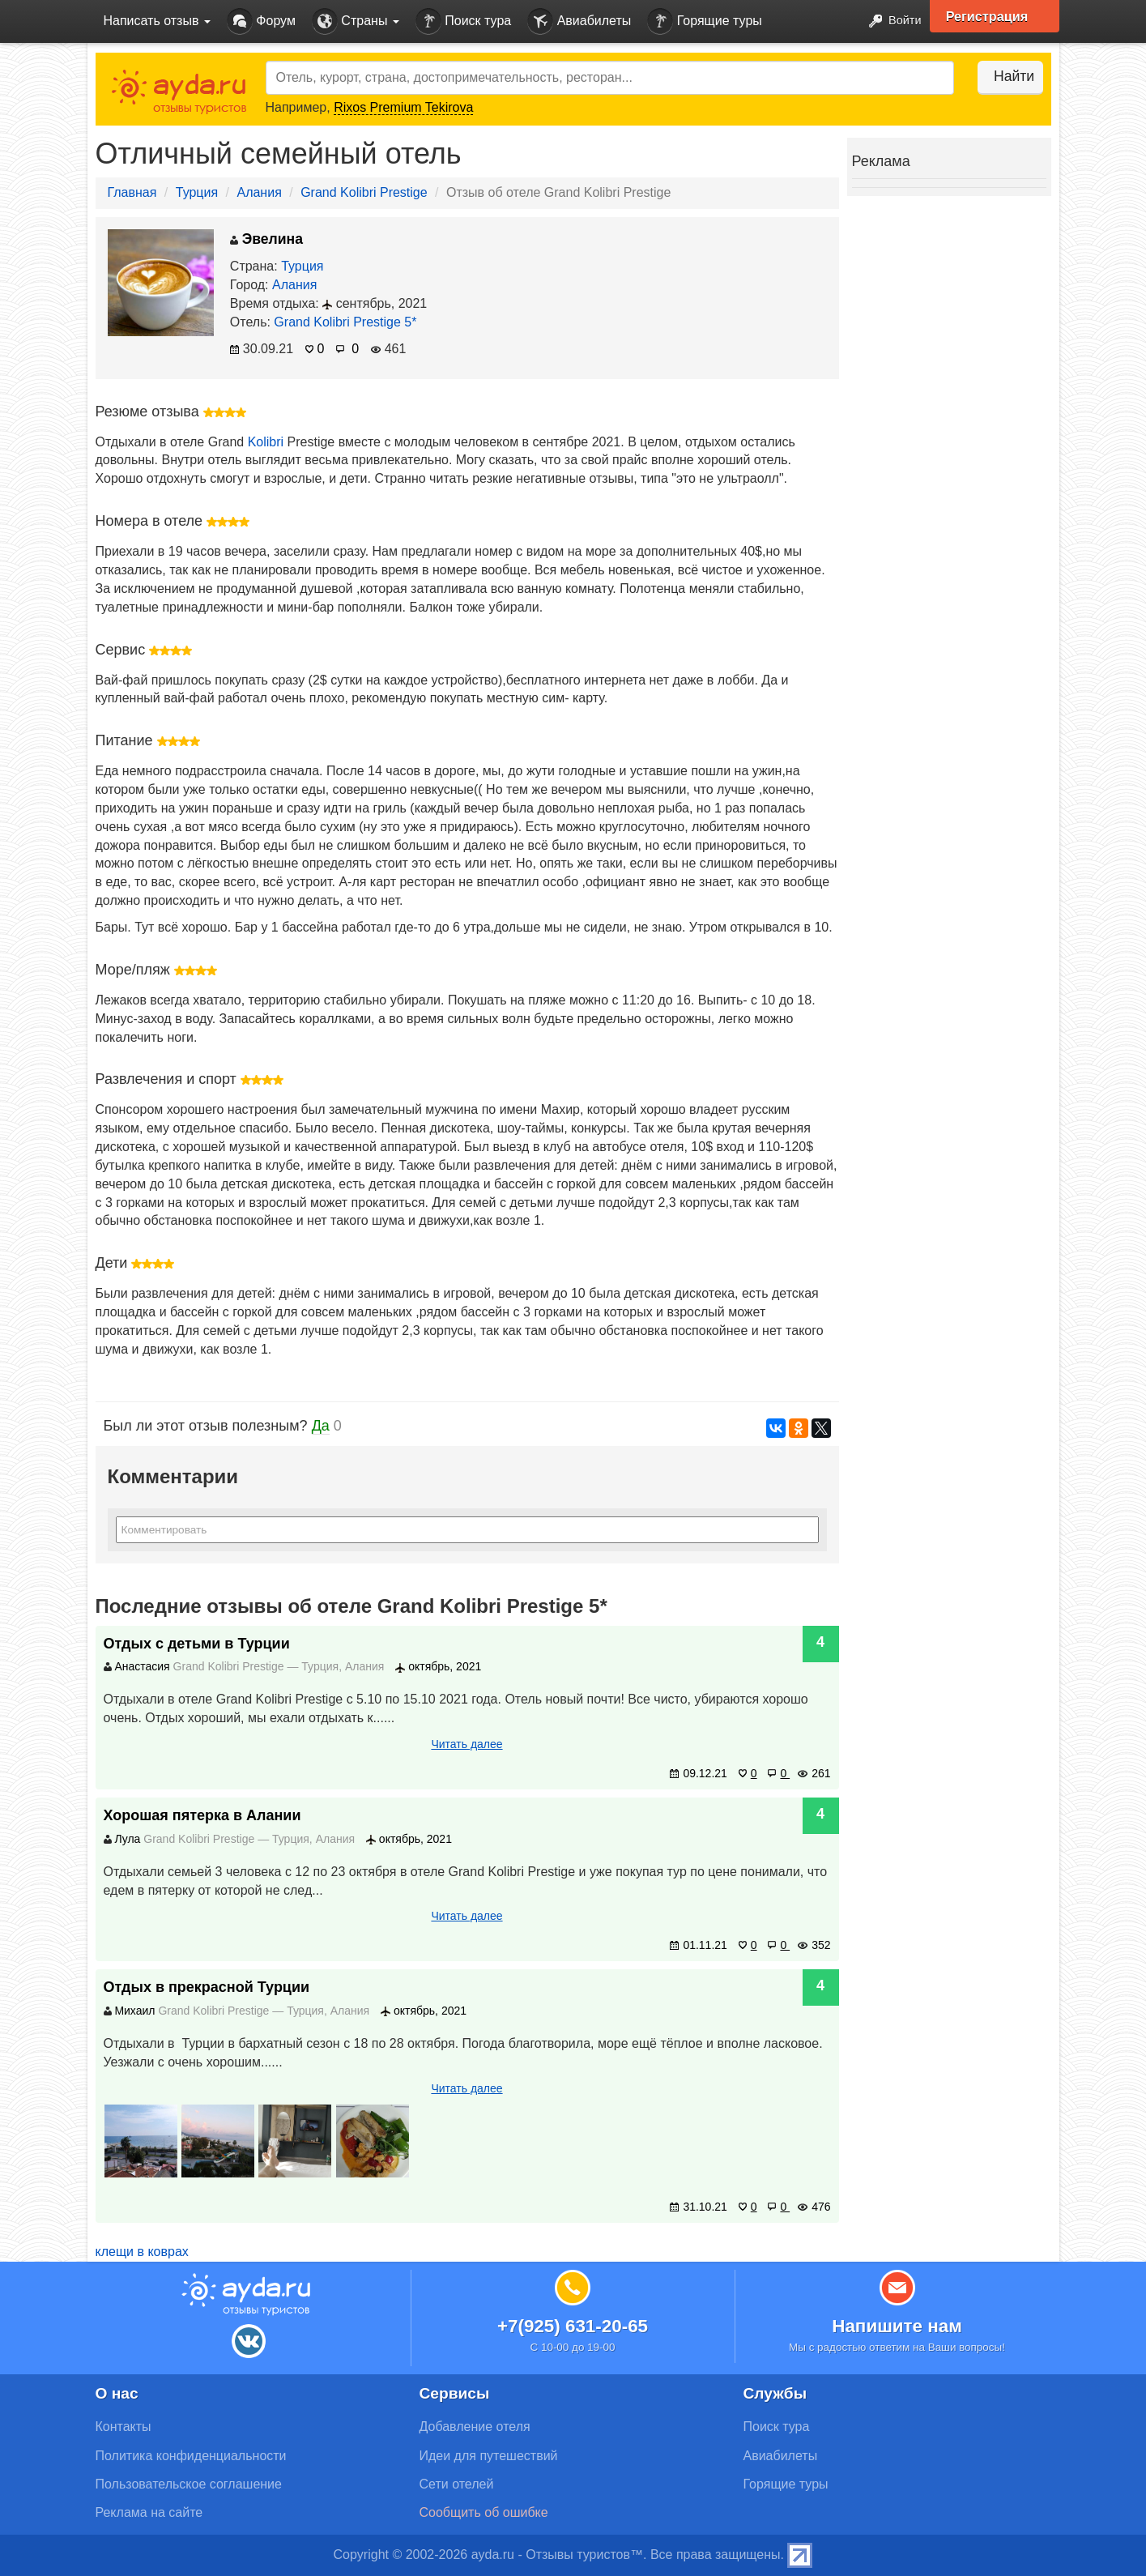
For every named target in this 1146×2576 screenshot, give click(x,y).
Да (321, 1426)
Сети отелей (457, 2484)
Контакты (123, 2426)
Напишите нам (897, 2326)
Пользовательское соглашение (189, 2484)
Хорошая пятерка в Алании (202, 1815)
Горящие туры (704, 21)
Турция (197, 192)
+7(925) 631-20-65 (572, 2326)
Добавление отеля (475, 2426)
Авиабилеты (579, 21)
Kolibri (265, 442)
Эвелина (266, 239)
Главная (132, 192)
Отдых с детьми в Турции (197, 1644)
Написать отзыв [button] (157, 21)
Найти (1002, 76)
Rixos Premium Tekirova (403, 107)
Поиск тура (463, 21)
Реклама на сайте (149, 2512)
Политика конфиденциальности (191, 2456)
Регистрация (996, 16)
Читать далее (466, 1744)
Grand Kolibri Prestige (364, 192)
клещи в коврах (142, 2251)
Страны (355, 21)
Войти (888, 21)
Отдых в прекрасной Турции (207, 1987)
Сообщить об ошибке (484, 2512)
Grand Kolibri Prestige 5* (345, 322)
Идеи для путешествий (489, 2456)
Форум (261, 21)
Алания (258, 192)
